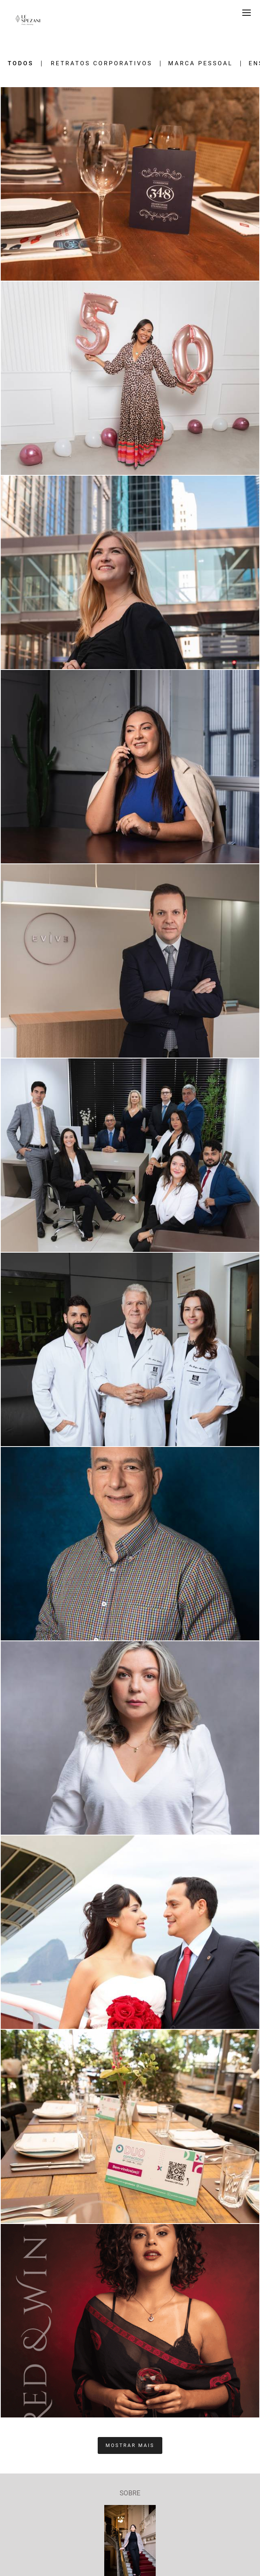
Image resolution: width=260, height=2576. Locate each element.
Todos (20, 63)
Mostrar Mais (130, 2445)
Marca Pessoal (200, 63)
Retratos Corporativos (101, 63)
